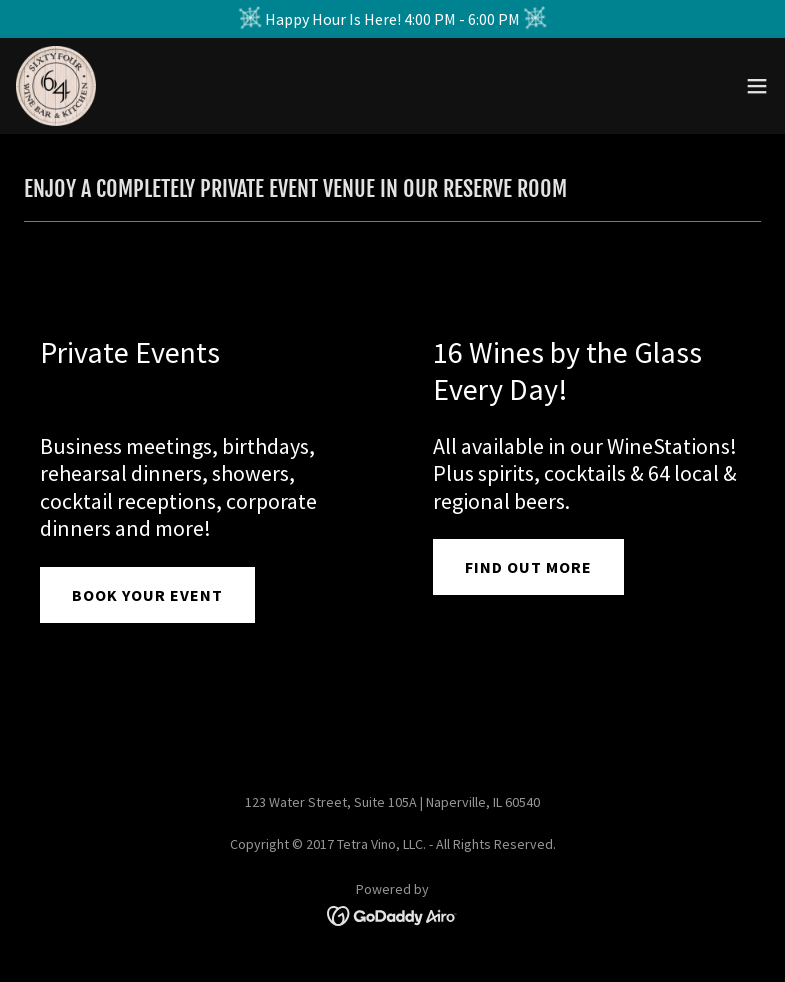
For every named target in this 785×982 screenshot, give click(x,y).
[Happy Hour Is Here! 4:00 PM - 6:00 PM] (392, 19)
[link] (56, 86)
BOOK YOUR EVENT (147, 595)
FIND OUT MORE (528, 567)
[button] (757, 86)
